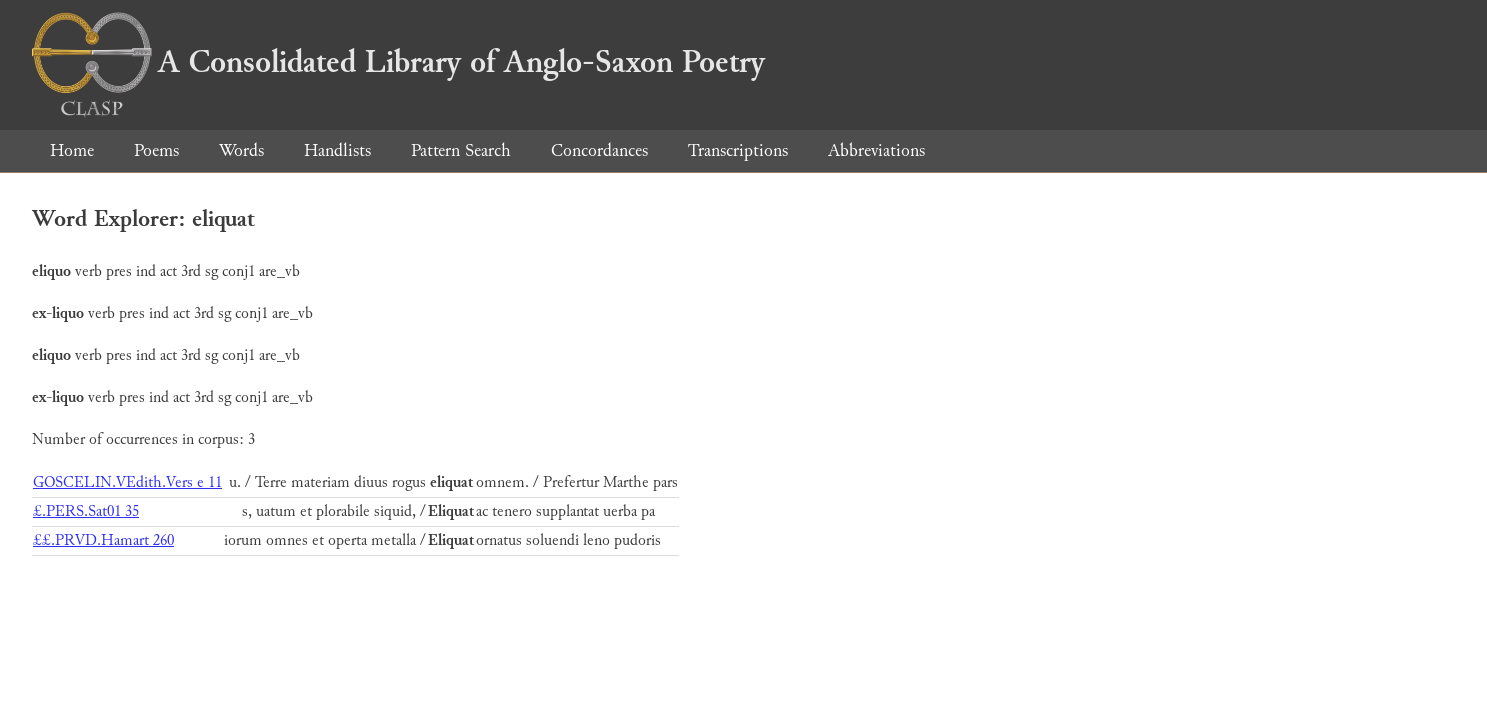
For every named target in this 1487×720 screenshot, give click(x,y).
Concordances (599, 150)
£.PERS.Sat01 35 (86, 511)
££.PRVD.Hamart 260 (103, 540)
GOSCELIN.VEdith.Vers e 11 (127, 482)
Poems (156, 150)
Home (72, 150)
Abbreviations (876, 150)
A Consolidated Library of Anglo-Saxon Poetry (398, 62)
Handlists (337, 150)
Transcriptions (738, 150)
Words (241, 150)
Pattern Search (461, 150)
